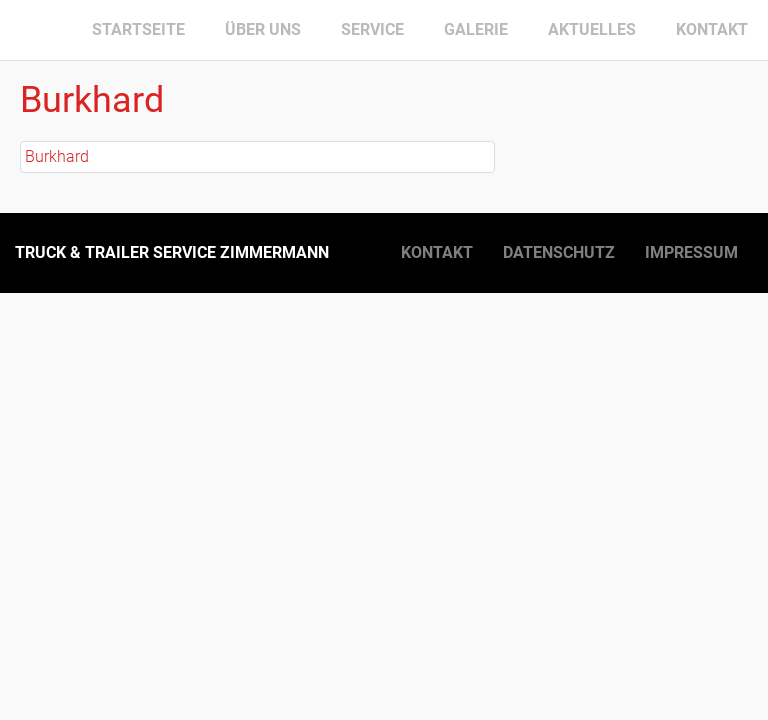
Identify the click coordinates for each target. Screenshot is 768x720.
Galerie (476, 29)
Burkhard (57, 156)
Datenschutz (559, 252)
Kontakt (712, 29)
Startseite (138, 29)
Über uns (263, 29)
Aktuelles (592, 29)
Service (372, 29)
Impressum (691, 252)
